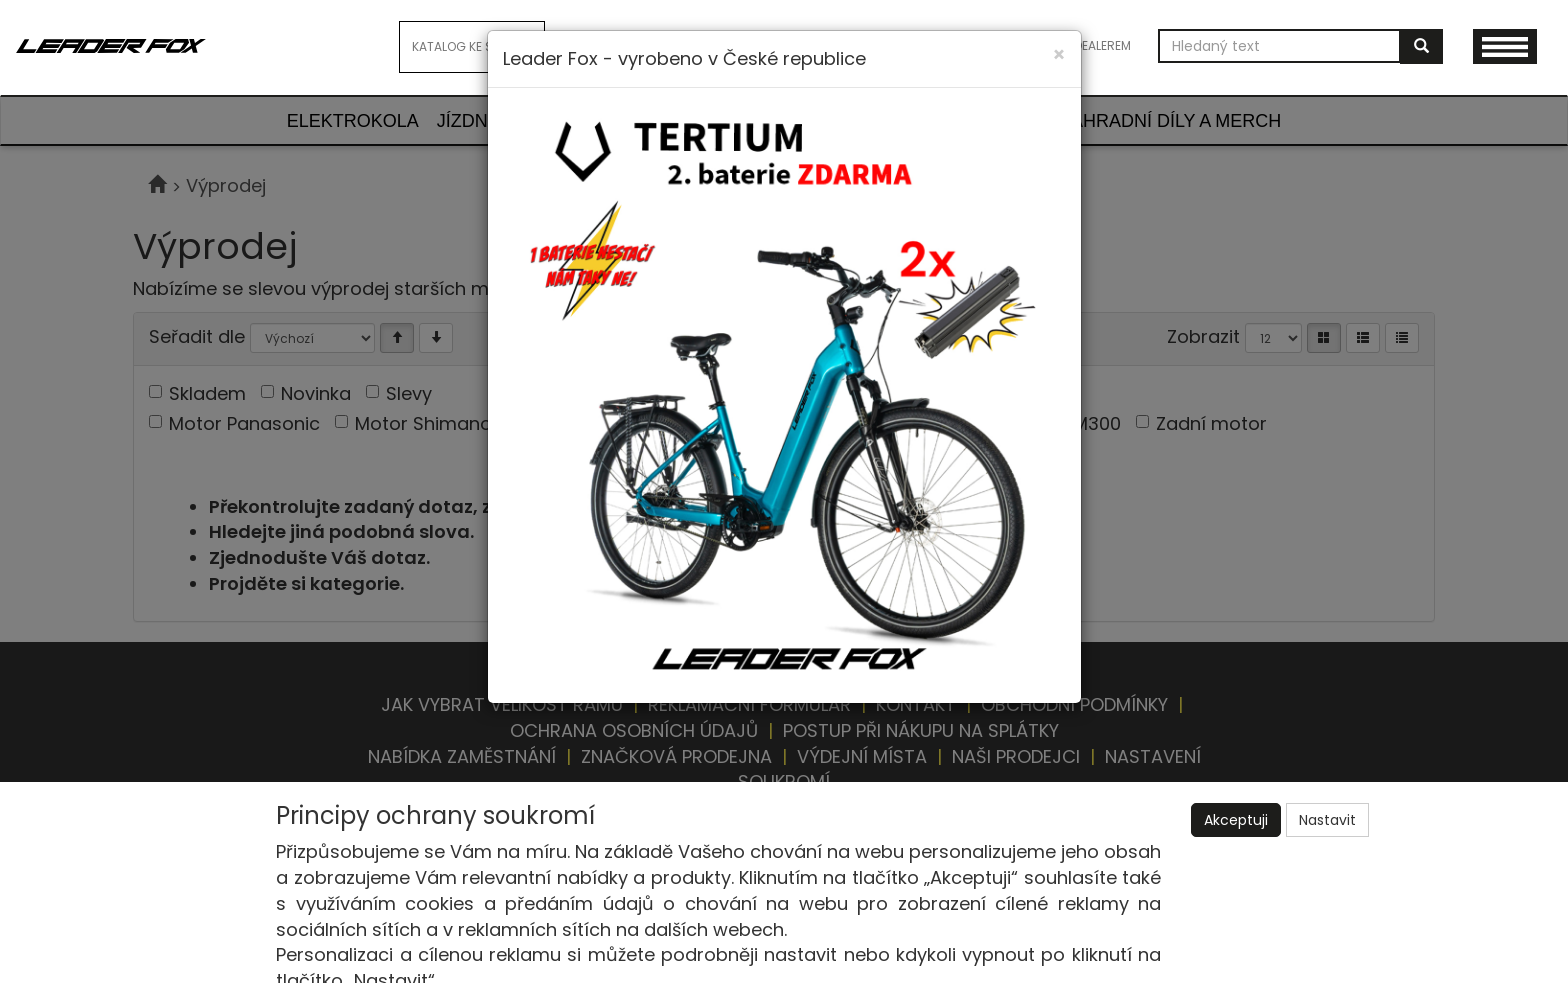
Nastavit (1327, 820)
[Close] (1059, 54)
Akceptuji (1236, 820)
